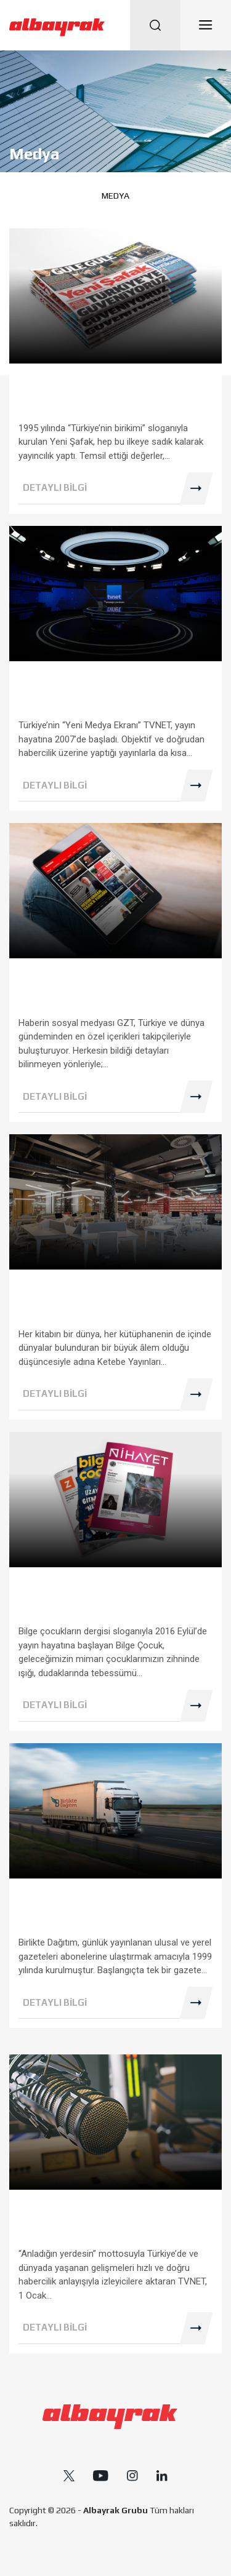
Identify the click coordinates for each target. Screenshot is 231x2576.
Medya (115, 196)
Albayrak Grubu (115, 2510)
